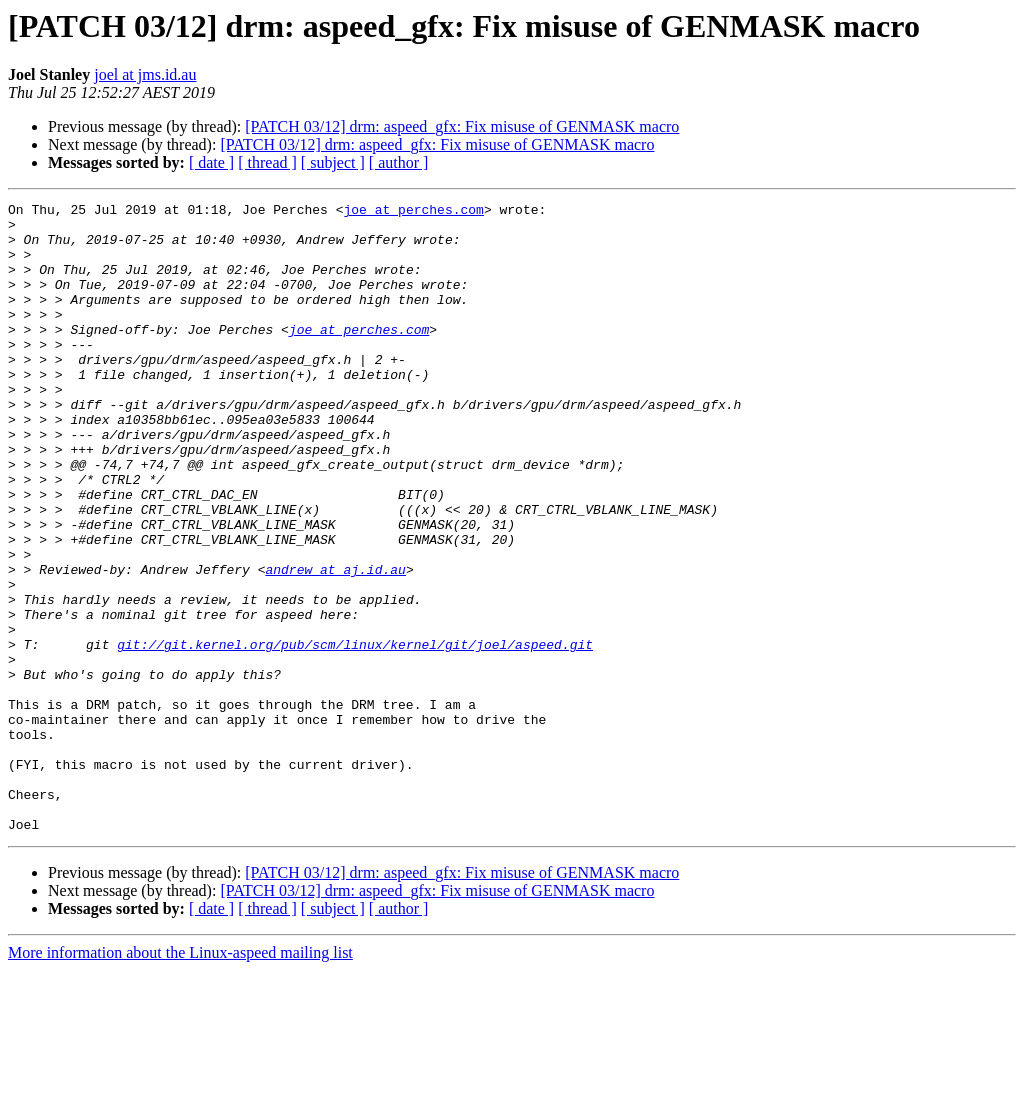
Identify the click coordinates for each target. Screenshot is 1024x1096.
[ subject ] (333, 162)
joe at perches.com (413, 212)
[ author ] (399, 162)
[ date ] (211, 162)
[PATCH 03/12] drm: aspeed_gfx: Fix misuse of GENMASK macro (462, 126)
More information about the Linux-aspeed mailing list (180, 1078)
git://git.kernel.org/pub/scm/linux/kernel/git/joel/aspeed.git (355, 734)
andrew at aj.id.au (335, 644)
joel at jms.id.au (145, 74)
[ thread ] (267, 162)
